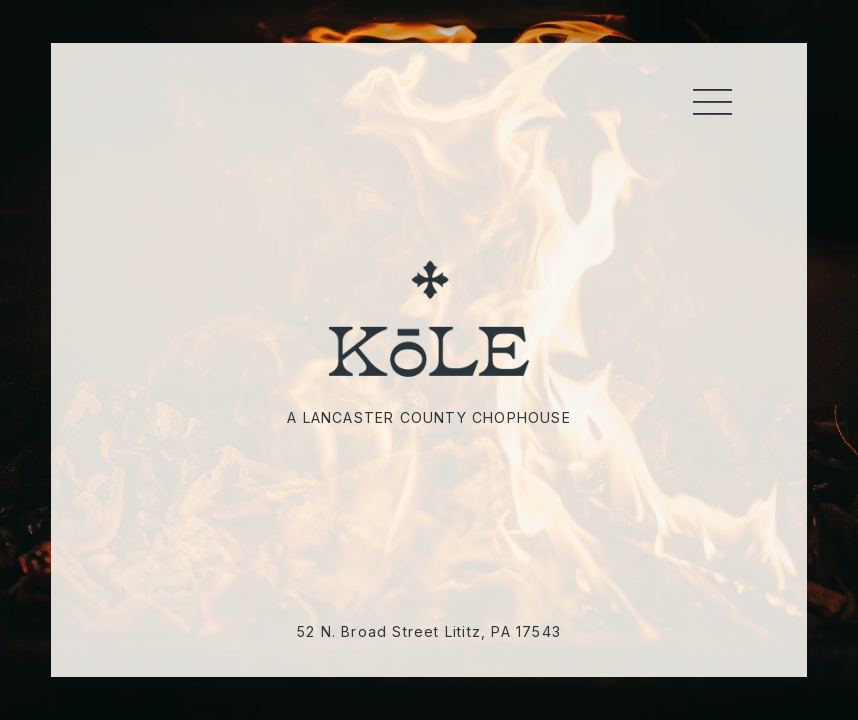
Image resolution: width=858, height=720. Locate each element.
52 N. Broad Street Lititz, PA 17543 (429, 631)
